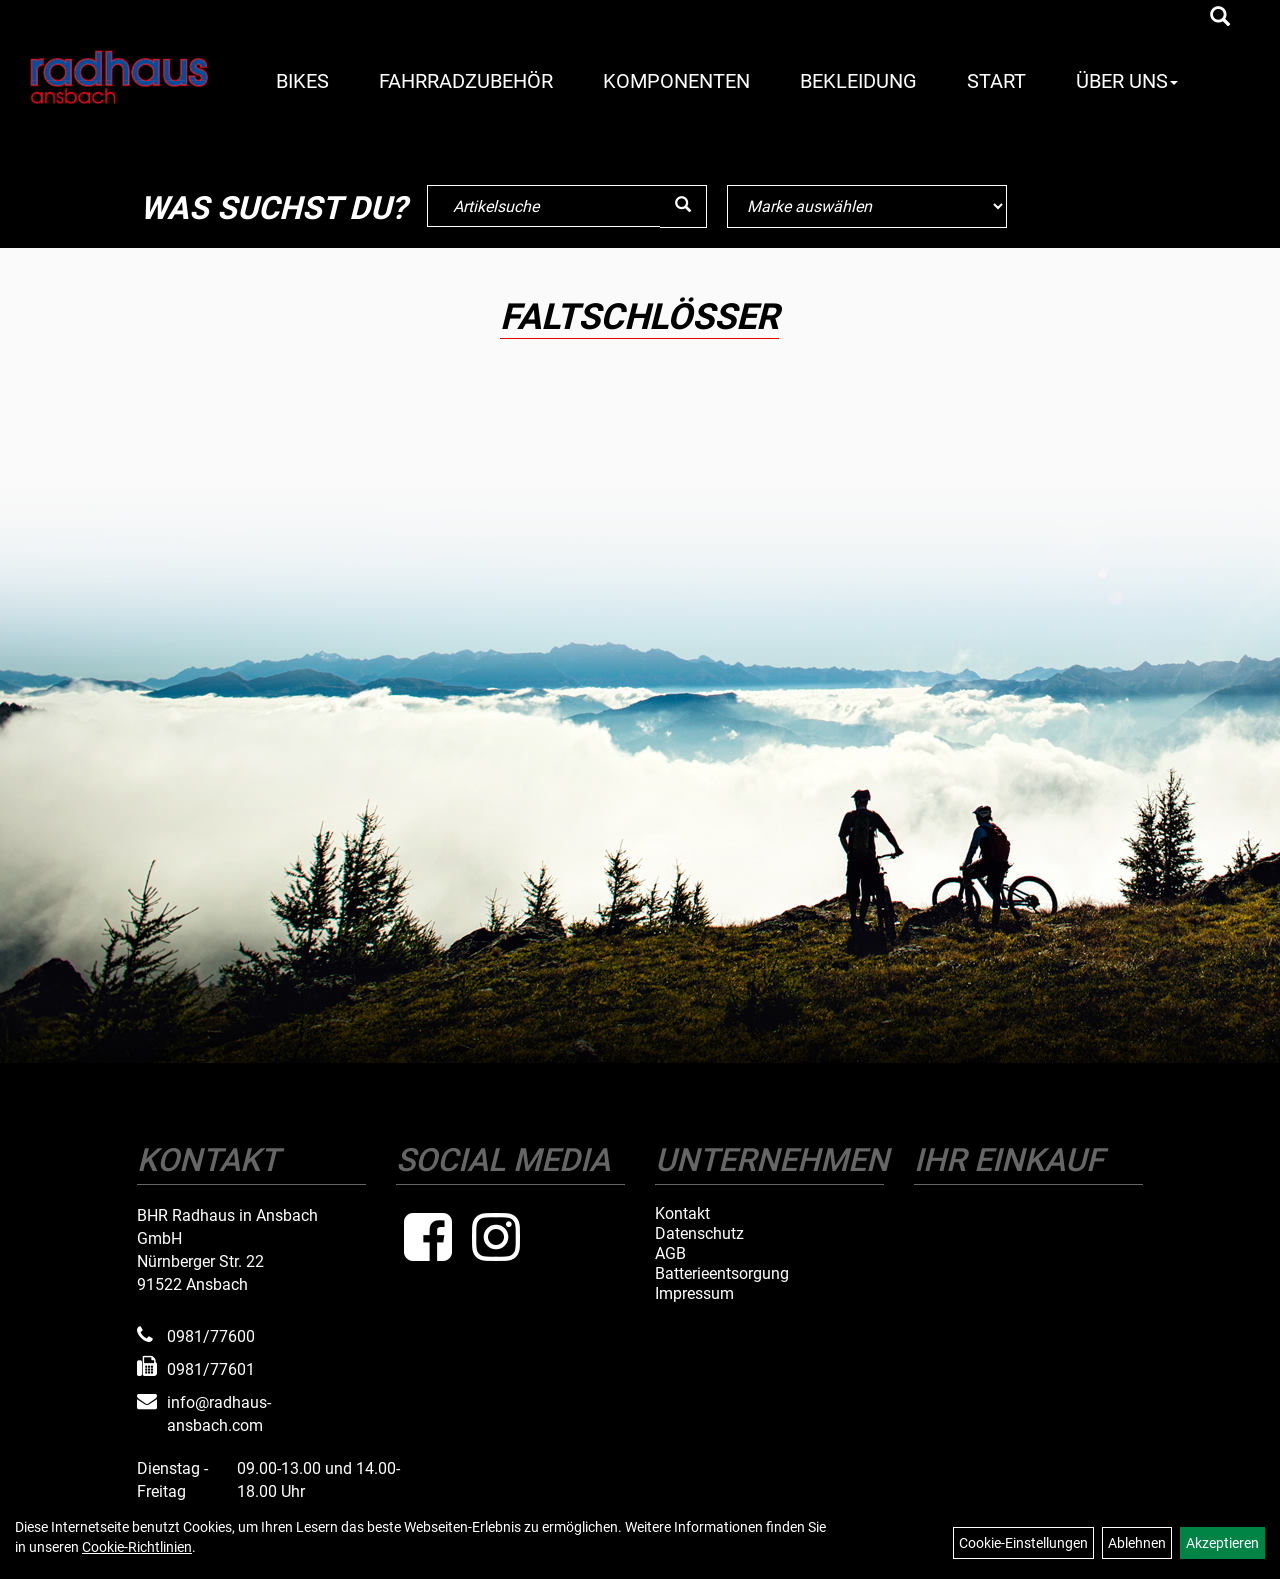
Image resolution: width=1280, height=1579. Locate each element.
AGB (670, 1254)
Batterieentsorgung (722, 1274)
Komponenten (676, 81)
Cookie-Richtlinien (137, 1547)
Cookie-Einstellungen (1023, 1543)
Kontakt (682, 1214)
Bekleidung (858, 81)
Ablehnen (1137, 1543)
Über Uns (1127, 81)
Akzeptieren (1222, 1543)
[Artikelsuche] (1220, 18)
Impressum (694, 1294)
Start (996, 81)
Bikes (302, 81)
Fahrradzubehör (466, 81)
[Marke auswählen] (867, 206)
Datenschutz (699, 1234)
